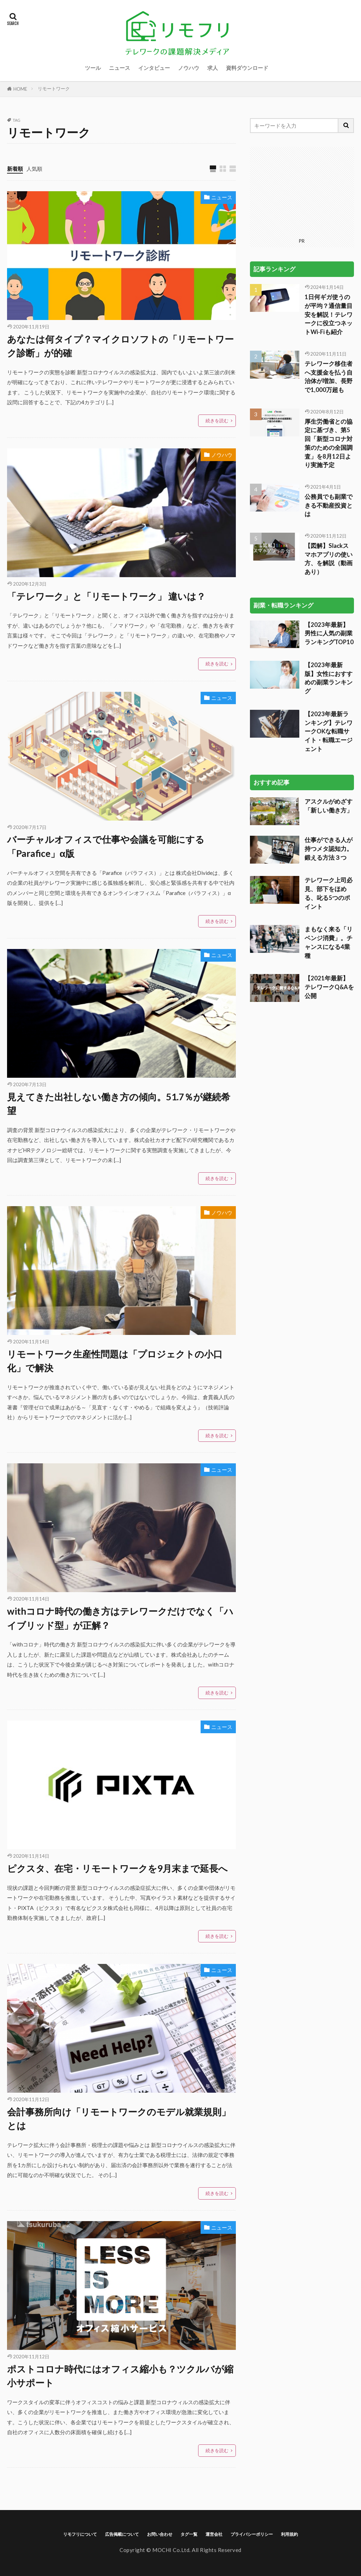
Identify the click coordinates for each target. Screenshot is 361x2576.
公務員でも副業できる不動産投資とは (329, 417)
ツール (93, 68)
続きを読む (217, 420)
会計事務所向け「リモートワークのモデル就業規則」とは (119, 2118)
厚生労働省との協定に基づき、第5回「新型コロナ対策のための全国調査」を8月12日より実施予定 (329, 354)
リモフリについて (80, 2534)
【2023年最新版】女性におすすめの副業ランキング (329, 589)
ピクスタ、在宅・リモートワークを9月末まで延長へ (117, 1868)
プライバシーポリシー (252, 2534)
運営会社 (214, 2534)
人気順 (34, 168)
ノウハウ (188, 68)
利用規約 (289, 2534)
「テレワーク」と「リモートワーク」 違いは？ (106, 596)
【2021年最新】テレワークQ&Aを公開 (329, 898)
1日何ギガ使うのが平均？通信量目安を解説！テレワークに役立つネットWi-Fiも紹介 (329, 226)
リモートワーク (54, 88)
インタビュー (154, 68)
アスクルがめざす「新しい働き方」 (329, 717)
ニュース (119, 68)
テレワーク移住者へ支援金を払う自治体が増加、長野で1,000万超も (329, 288)
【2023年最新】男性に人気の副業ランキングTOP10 (329, 545)
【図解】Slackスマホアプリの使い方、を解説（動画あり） (329, 470)
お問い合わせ (159, 2534)
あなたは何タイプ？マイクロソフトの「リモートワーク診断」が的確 (120, 346)
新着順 (15, 168)
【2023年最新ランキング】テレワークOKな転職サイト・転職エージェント (329, 643)
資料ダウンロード (247, 68)
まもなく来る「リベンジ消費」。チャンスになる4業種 (329, 853)
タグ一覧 (188, 2534)
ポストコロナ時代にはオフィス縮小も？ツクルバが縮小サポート (120, 2376)
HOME (20, 89)
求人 (212, 68)
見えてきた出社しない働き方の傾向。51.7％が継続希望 (118, 1104)
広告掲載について (122, 2534)
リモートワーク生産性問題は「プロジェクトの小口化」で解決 (114, 1361)
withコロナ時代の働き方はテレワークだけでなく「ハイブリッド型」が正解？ (120, 1618)
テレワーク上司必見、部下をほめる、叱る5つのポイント (329, 804)
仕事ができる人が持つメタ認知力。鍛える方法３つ (329, 760)
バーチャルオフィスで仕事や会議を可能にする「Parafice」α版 (105, 846)
